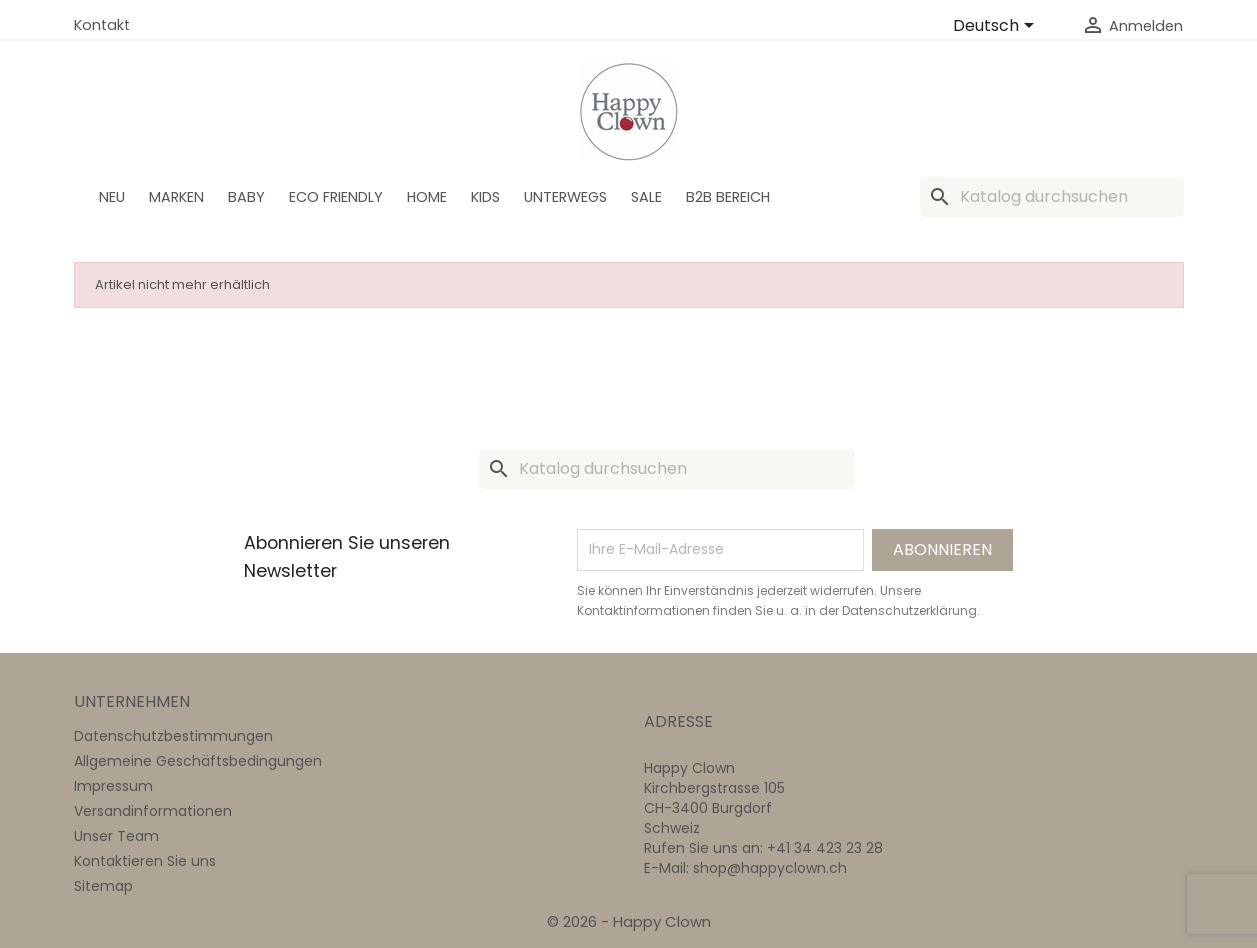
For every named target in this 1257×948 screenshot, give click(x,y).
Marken (176, 197)
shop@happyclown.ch (770, 868)
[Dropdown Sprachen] (997, 27)
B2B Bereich (728, 197)
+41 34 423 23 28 (825, 848)
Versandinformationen (153, 811)
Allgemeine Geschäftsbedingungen (198, 761)
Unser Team (116, 836)
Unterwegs (565, 197)
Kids (485, 197)
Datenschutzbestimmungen (173, 736)
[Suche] (1052, 197)
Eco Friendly (336, 197)
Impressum (113, 786)
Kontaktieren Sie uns (145, 861)
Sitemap (103, 886)
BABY (246, 197)
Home (427, 197)
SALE (646, 197)
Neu (112, 197)
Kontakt (102, 25)
